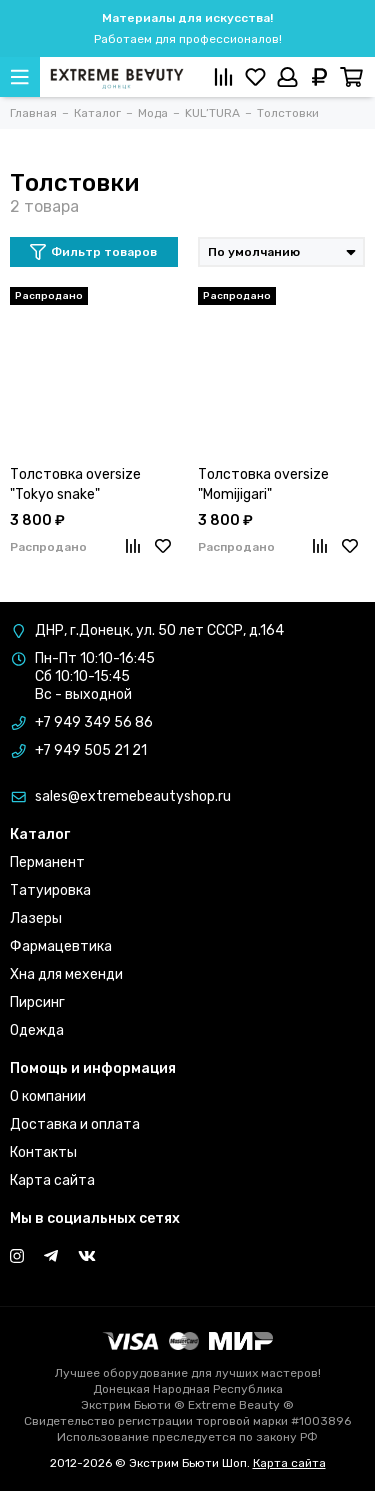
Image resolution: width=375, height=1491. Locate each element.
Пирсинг (37, 1002)
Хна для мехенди (66, 974)
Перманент (47, 862)
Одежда (37, 1030)
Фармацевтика (61, 946)
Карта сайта (52, 1180)
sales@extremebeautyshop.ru (133, 796)
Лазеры (36, 918)
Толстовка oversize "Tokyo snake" (75, 484)
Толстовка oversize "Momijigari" (263, 484)
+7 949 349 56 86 (94, 722)
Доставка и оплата (75, 1124)
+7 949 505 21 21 (91, 750)
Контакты (43, 1152)
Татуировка (50, 890)
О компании (48, 1096)
